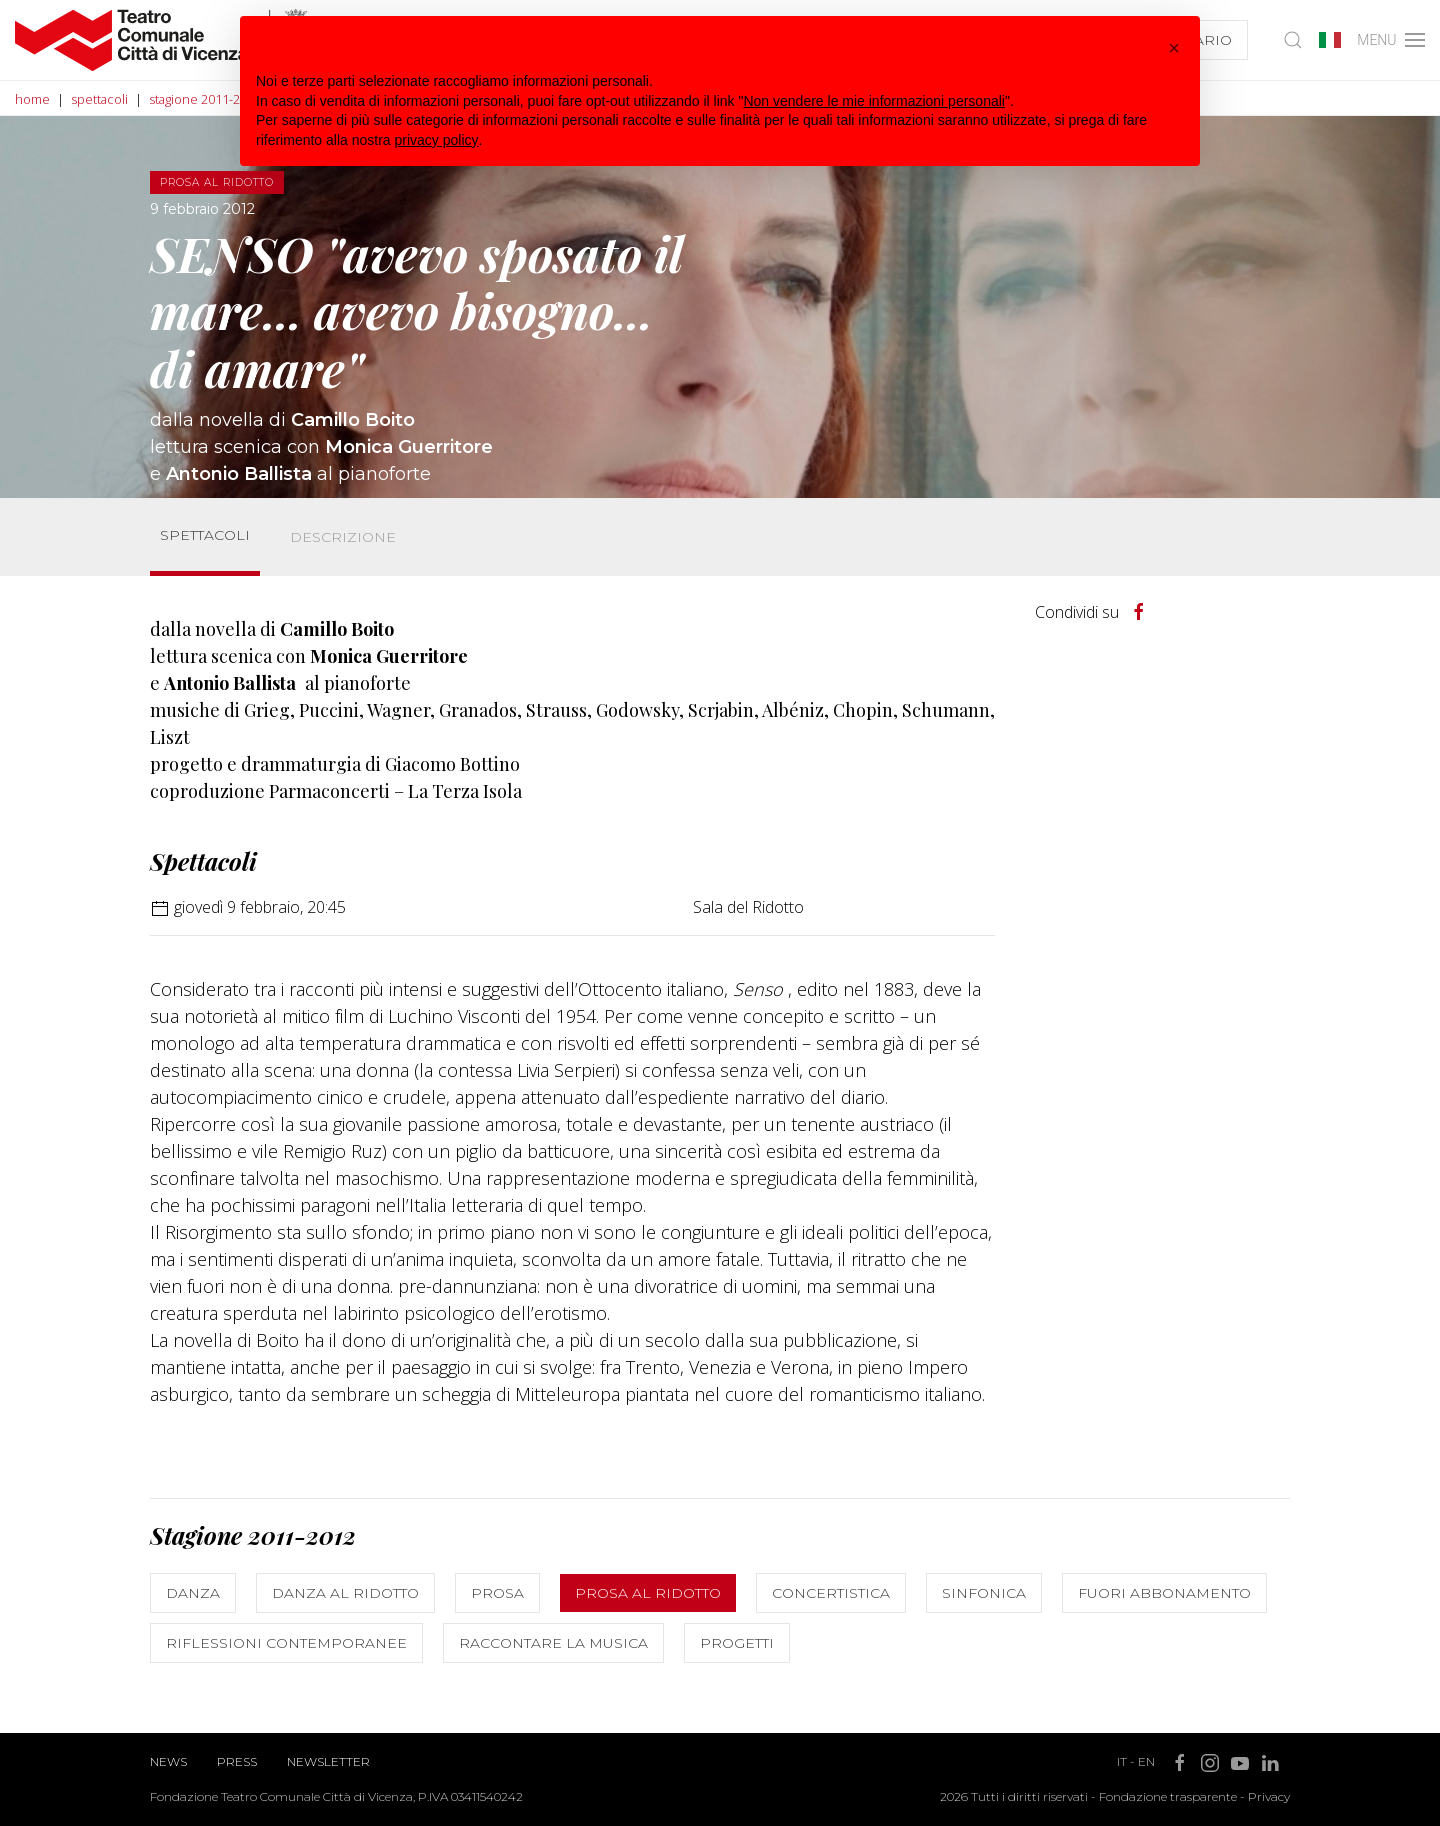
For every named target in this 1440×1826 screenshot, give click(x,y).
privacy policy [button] (437, 140)
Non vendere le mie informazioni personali (873, 101)
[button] (1174, 48)
